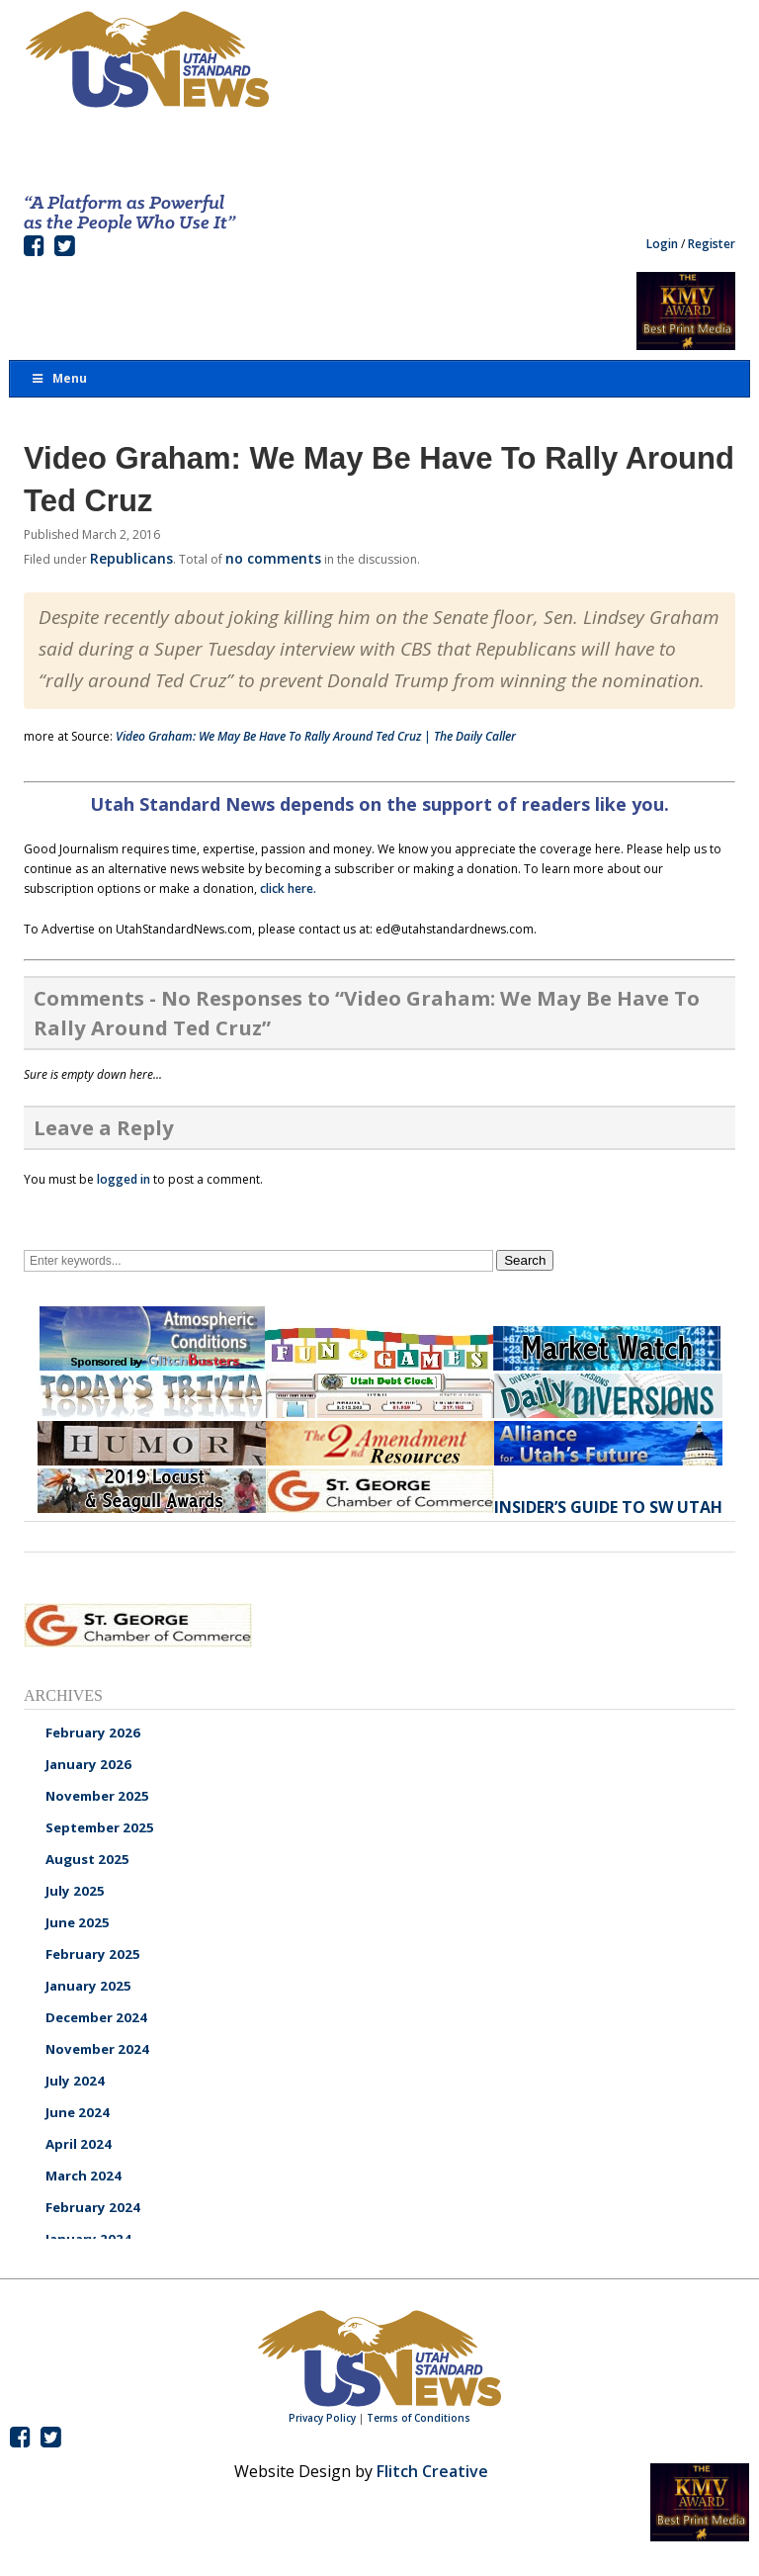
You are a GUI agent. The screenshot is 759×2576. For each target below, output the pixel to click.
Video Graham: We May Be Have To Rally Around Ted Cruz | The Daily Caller (316, 736)
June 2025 (77, 1922)
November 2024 (97, 2049)
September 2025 (99, 1827)
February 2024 (92, 2207)
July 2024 (75, 2080)
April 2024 (78, 2144)
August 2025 (87, 1859)
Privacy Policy (322, 2418)
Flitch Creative (432, 2471)
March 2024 (83, 2175)
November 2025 (97, 1796)
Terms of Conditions (418, 2418)
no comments (273, 558)
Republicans (131, 558)
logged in (123, 1179)
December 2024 (96, 2017)
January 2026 (88, 1764)
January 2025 (88, 1986)
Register (711, 243)
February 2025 (92, 1954)
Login (662, 243)
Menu (58, 378)
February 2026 (92, 1732)
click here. (288, 888)
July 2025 (75, 1891)
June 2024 (77, 2112)
